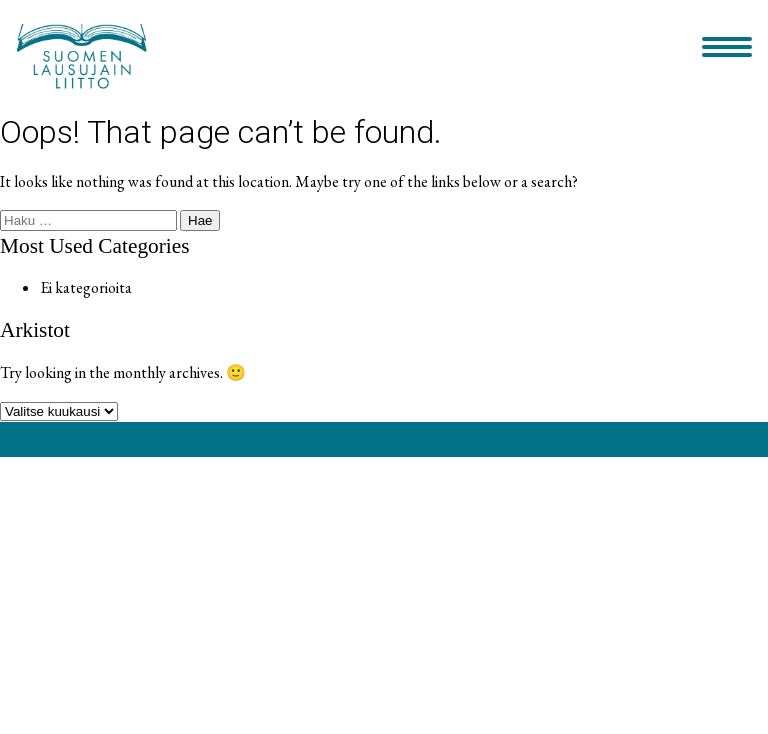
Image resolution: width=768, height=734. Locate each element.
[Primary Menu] (727, 49)
